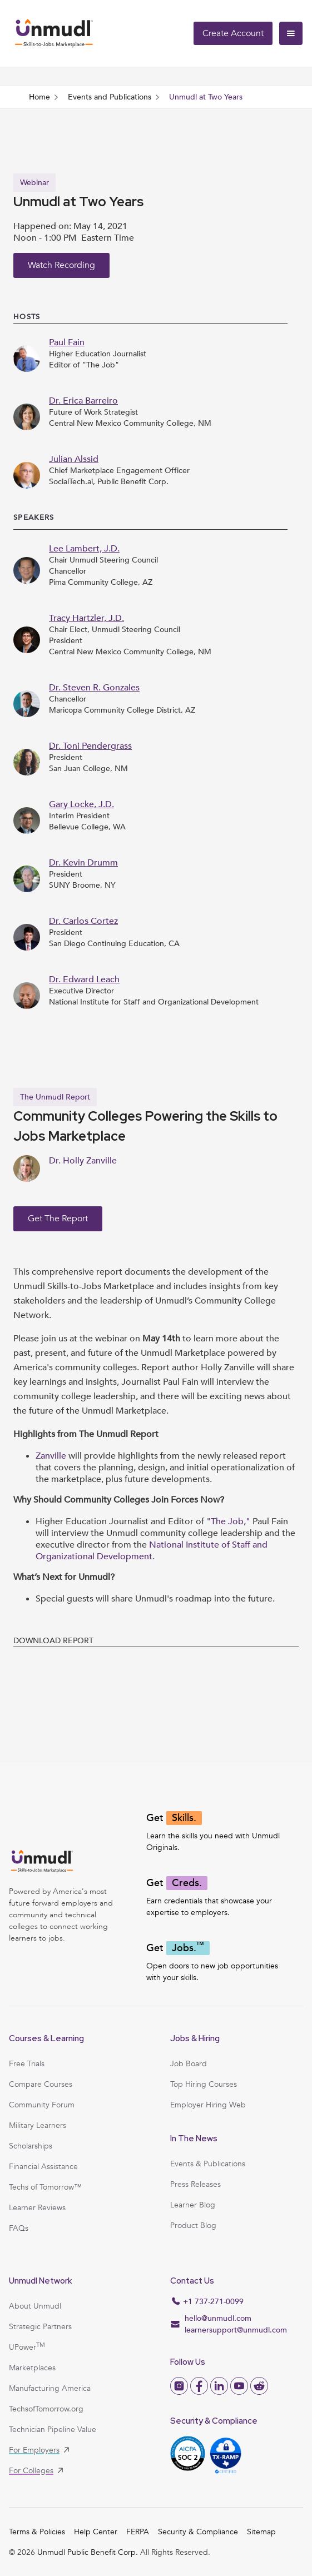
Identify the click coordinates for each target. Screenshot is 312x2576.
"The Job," (228, 1521)
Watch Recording (61, 265)
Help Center (95, 2532)
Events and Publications (109, 97)
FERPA (137, 2532)
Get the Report (58, 1218)
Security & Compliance (198, 2532)
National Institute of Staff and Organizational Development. (152, 1551)
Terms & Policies (37, 2532)
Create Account (233, 33)
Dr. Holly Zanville (83, 1161)
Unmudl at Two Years (205, 97)
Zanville (52, 1456)
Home (39, 97)
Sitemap (261, 2532)
